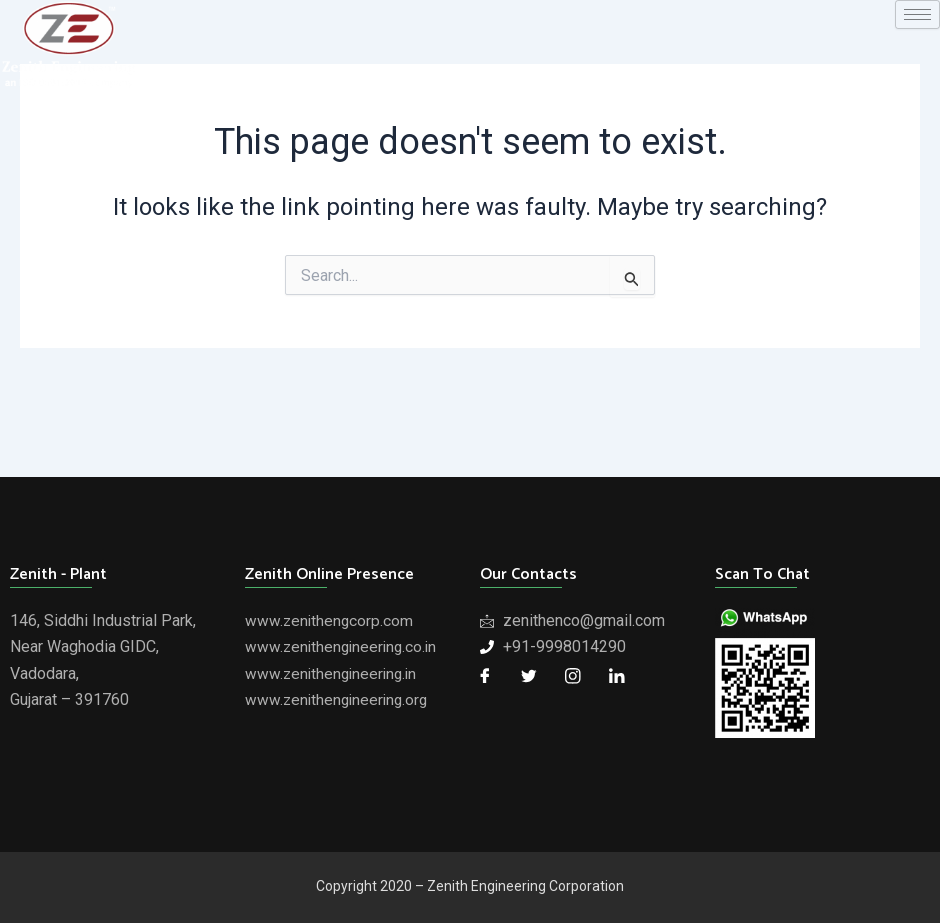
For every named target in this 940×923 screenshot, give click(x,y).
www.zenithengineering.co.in (344, 646)
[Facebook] (485, 676)
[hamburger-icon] (917, 14)
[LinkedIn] (617, 676)
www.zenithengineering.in (334, 673)
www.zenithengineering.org (339, 699)
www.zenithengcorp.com (330, 620)
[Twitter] (529, 676)
